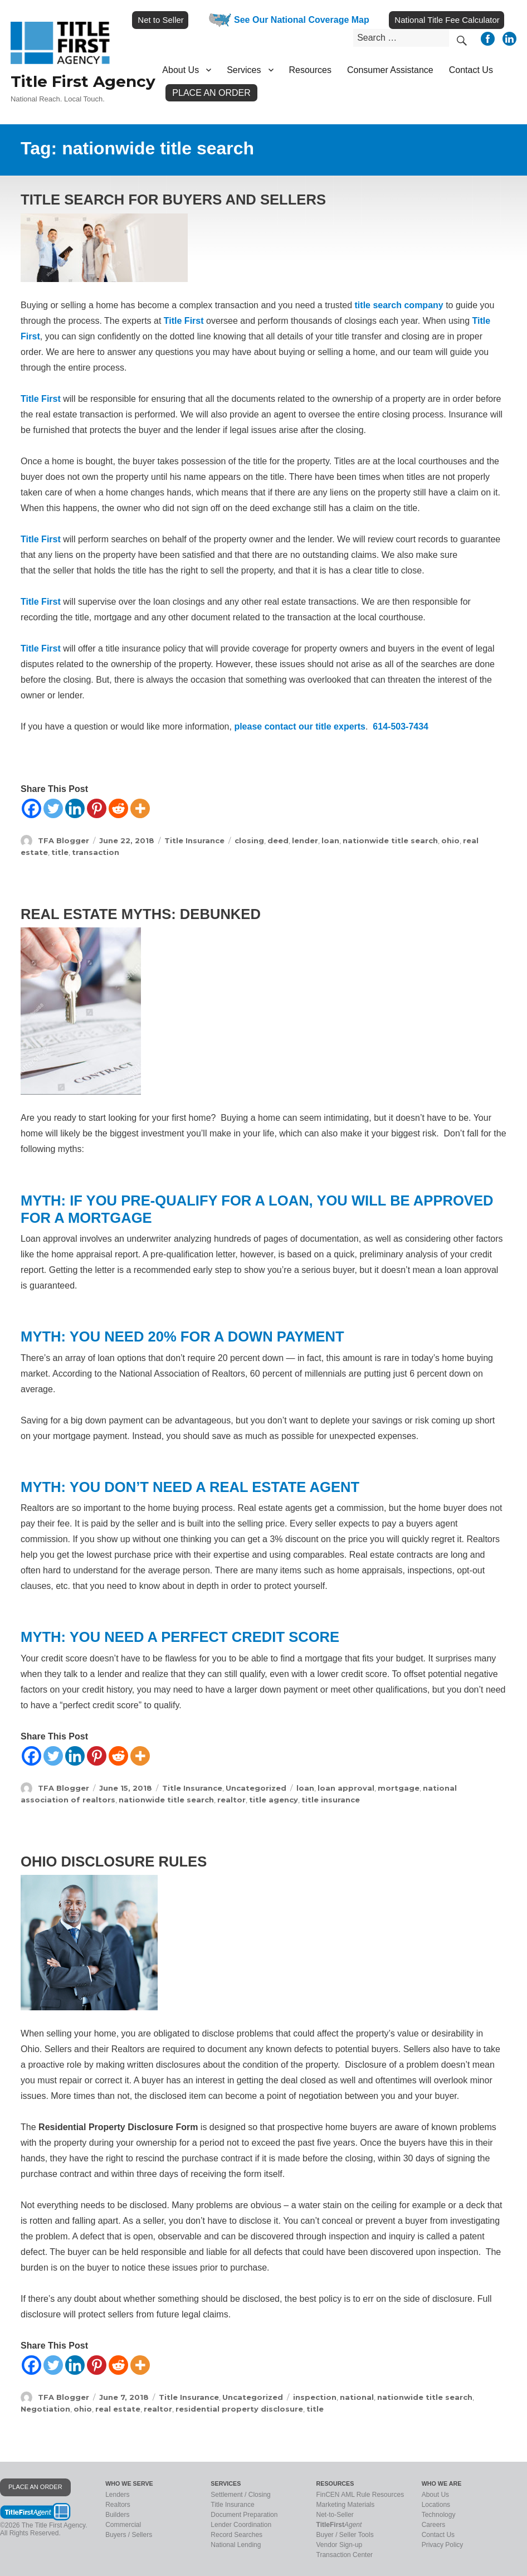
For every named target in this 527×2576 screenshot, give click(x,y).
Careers (434, 2525)
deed (278, 840)
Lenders (117, 2495)
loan (330, 840)
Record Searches (236, 2535)
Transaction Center (344, 2555)
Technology (439, 2515)
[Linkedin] (75, 808)
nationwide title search (390, 840)
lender (305, 840)
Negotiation (45, 2408)
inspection (314, 2397)
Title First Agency (83, 81)
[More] (140, 808)
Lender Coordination (241, 2525)
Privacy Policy (442, 2545)
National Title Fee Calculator (446, 20)
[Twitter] (53, 808)
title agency (273, 1799)
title (60, 852)
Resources (310, 70)
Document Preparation (244, 2515)
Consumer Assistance (390, 70)
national (357, 2397)
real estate (117, 2408)
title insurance (330, 1799)
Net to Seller (161, 20)
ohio (450, 840)
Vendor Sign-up (339, 2545)
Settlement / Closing (240, 2495)
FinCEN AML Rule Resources (360, 2495)
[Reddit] (118, 808)
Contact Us (471, 70)
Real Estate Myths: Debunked (141, 914)
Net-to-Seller (335, 2515)
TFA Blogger (63, 840)
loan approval (346, 1787)
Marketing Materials (345, 2505)
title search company (399, 305)
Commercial (123, 2525)
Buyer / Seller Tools (345, 2535)
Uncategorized (256, 1787)
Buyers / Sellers (128, 2535)
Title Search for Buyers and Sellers (173, 199)
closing (249, 840)
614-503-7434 (400, 726)
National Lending (236, 2545)
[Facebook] (31, 808)
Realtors (117, 2505)
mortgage (398, 1787)
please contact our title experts (299, 726)
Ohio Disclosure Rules (114, 1861)
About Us (180, 70)
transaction (95, 852)
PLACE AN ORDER (35, 2486)
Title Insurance (194, 840)
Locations (436, 2505)
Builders (117, 2515)
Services (244, 70)
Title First (184, 320)
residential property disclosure (239, 2408)
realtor (231, 1799)
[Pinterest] (96, 808)
